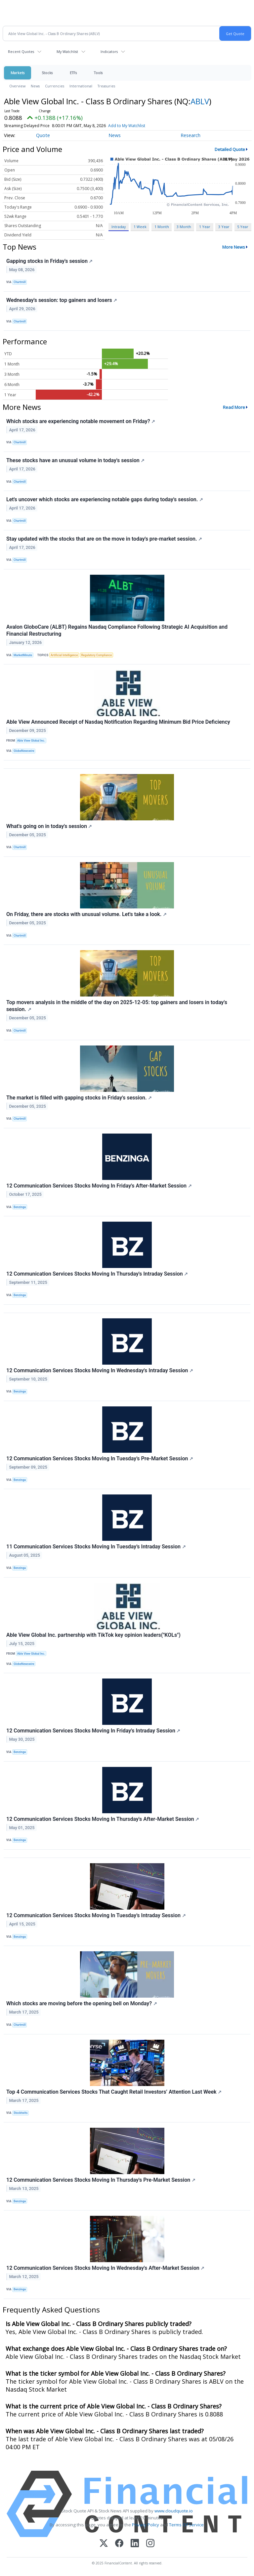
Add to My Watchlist (126, 125)
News (35, 85)
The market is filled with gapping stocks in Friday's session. (79, 1097)
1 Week (140, 226)
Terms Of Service (186, 2525)
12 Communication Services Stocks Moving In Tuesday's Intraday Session (96, 1915)
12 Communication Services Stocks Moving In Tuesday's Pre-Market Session (99, 1458)
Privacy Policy (145, 2525)
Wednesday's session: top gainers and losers (61, 300)
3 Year (224, 226)
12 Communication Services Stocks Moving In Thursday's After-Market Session (102, 1819)
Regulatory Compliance (96, 655)
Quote (43, 135)
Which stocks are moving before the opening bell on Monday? (81, 2003)
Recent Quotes (21, 51)
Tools (98, 72)
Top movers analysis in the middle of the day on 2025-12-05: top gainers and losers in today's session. (116, 1005)
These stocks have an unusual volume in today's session (75, 460)
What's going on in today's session (49, 826)
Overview (17, 85)
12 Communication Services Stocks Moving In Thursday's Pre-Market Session (100, 2180)
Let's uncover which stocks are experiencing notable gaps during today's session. (104, 499)
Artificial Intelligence (64, 655)
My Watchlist (67, 51)
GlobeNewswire (24, 751)
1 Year (204, 226)
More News (233, 247)
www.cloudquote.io (173, 2511)
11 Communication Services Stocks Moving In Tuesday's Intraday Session (96, 1546)
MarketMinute (23, 655)
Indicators (109, 51)
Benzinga (20, 1207)
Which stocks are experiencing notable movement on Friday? (80, 421)
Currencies (54, 85)
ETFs (73, 72)
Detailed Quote (230, 149)
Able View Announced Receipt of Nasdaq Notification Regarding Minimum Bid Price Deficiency (118, 722)
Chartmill (20, 282)
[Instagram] (150, 2543)
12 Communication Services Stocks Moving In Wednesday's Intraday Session (99, 1370)
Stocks (47, 72)
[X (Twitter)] (103, 2543)
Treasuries (106, 85)
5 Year (242, 226)
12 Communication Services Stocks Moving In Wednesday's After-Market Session (105, 2268)
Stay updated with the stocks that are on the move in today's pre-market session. (104, 539)
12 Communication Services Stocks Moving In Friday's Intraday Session (93, 1730)
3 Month (184, 226)
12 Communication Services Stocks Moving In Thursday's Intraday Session (97, 1274)
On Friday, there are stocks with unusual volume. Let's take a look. (86, 914)
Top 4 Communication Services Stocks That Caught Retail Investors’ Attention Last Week (114, 2092)
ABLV (199, 101)
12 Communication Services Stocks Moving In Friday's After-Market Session (99, 1186)
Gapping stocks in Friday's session (49, 261)
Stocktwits (20, 2112)
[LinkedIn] (135, 2543)
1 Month (161, 226)
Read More (234, 407)
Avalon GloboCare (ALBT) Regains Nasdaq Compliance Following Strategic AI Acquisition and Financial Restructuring (117, 630)
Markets (17, 72)
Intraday (118, 226)
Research (190, 135)
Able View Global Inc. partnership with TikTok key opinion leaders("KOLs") (93, 1635)
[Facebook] (119, 2543)
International (80, 85)
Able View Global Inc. (31, 740)
